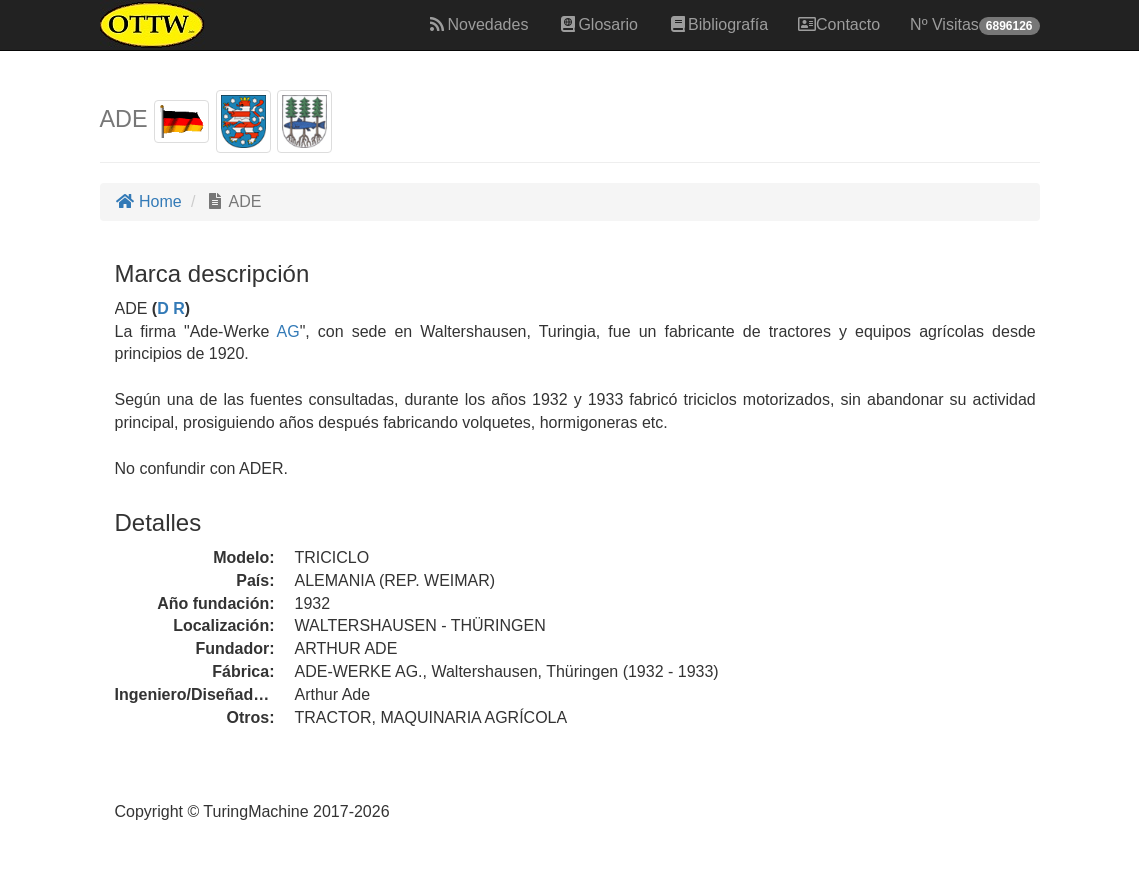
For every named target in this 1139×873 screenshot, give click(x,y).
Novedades (477, 24)
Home (148, 201)
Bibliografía (718, 24)
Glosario (598, 24)
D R (171, 308)
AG (288, 331)
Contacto (839, 24)
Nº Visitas (974, 25)
